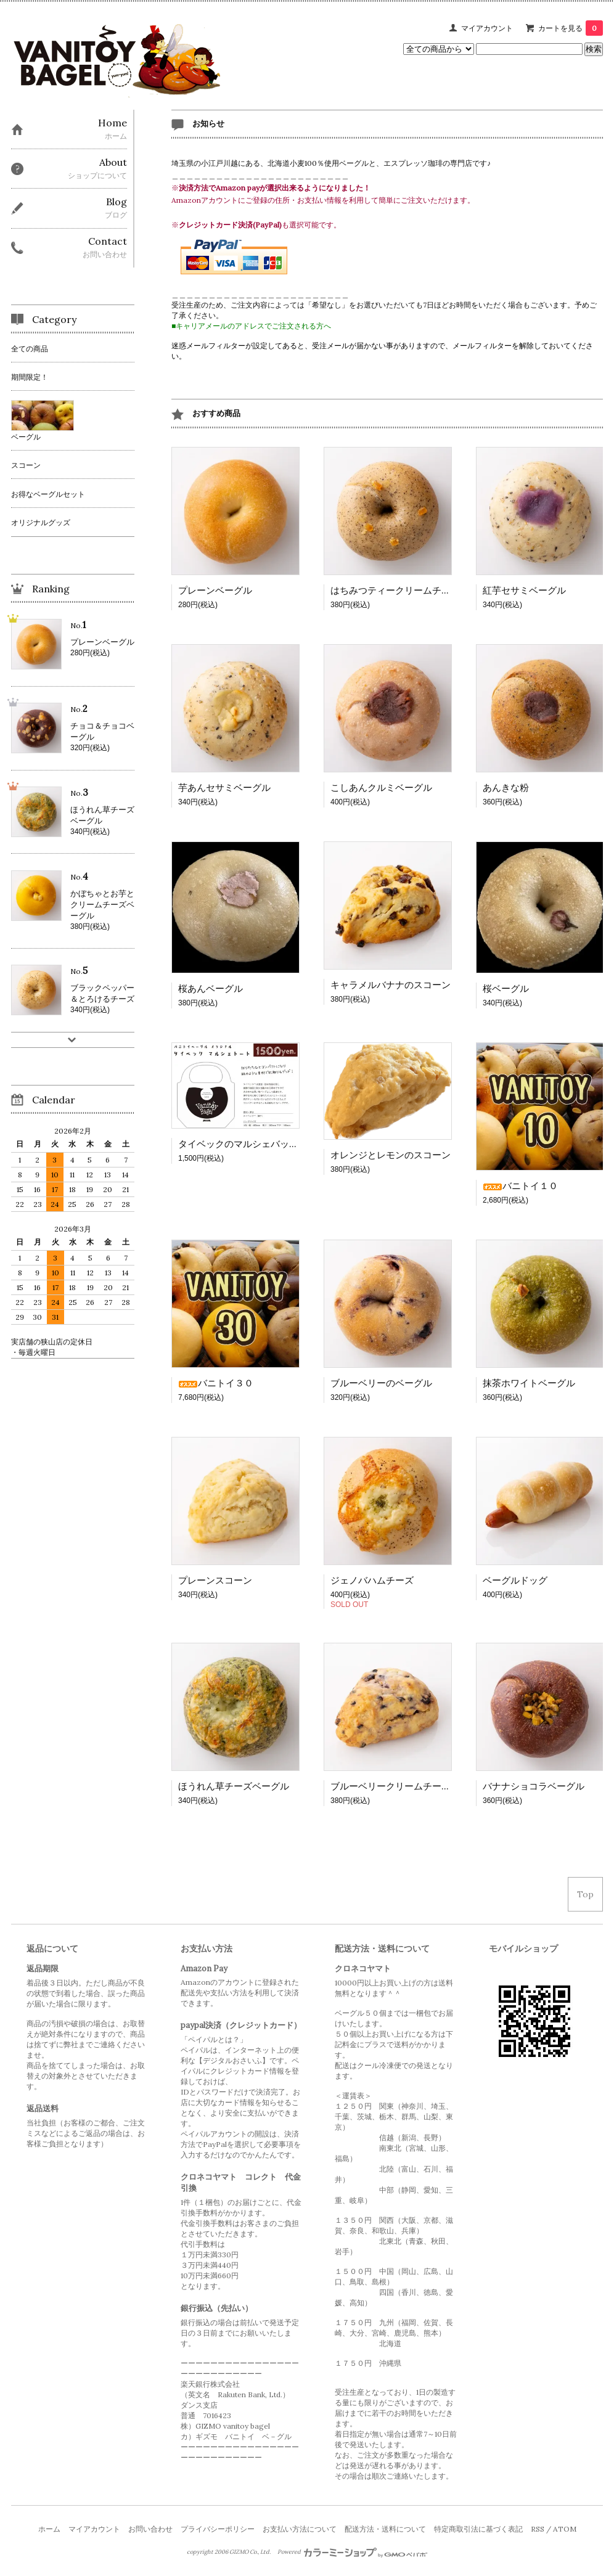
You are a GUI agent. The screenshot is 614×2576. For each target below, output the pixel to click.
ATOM (564, 2528)
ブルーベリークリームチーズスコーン (409, 1786)
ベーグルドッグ (515, 1580)
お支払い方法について (300, 2528)
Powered (352, 2552)
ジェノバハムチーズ (372, 1580)
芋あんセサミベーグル (224, 787)
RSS (537, 2528)
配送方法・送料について (385, 2528)
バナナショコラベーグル (533, 1786)
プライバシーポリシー (218, 2528)
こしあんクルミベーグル (381, 787)
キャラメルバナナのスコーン (390, 985)
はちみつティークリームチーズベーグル (413, 590)
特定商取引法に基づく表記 (478, 2528)
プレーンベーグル (215, 590)
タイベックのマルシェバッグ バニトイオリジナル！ (289, 1144)
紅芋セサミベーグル (524, 590)
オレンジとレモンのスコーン (390, 1155)
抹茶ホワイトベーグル (529, 1383)
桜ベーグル (506, 988)
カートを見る (570, 28)
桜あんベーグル (210, 988)
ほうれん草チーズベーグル (233, 1786)
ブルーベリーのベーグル (381, 1383)
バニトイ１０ (520, 1186)
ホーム (49, 2528)
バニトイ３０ (215, 1383)
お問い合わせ (150, 2528)
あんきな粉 (506, 787)
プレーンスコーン (215, 1580)
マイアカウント (487, 28)
